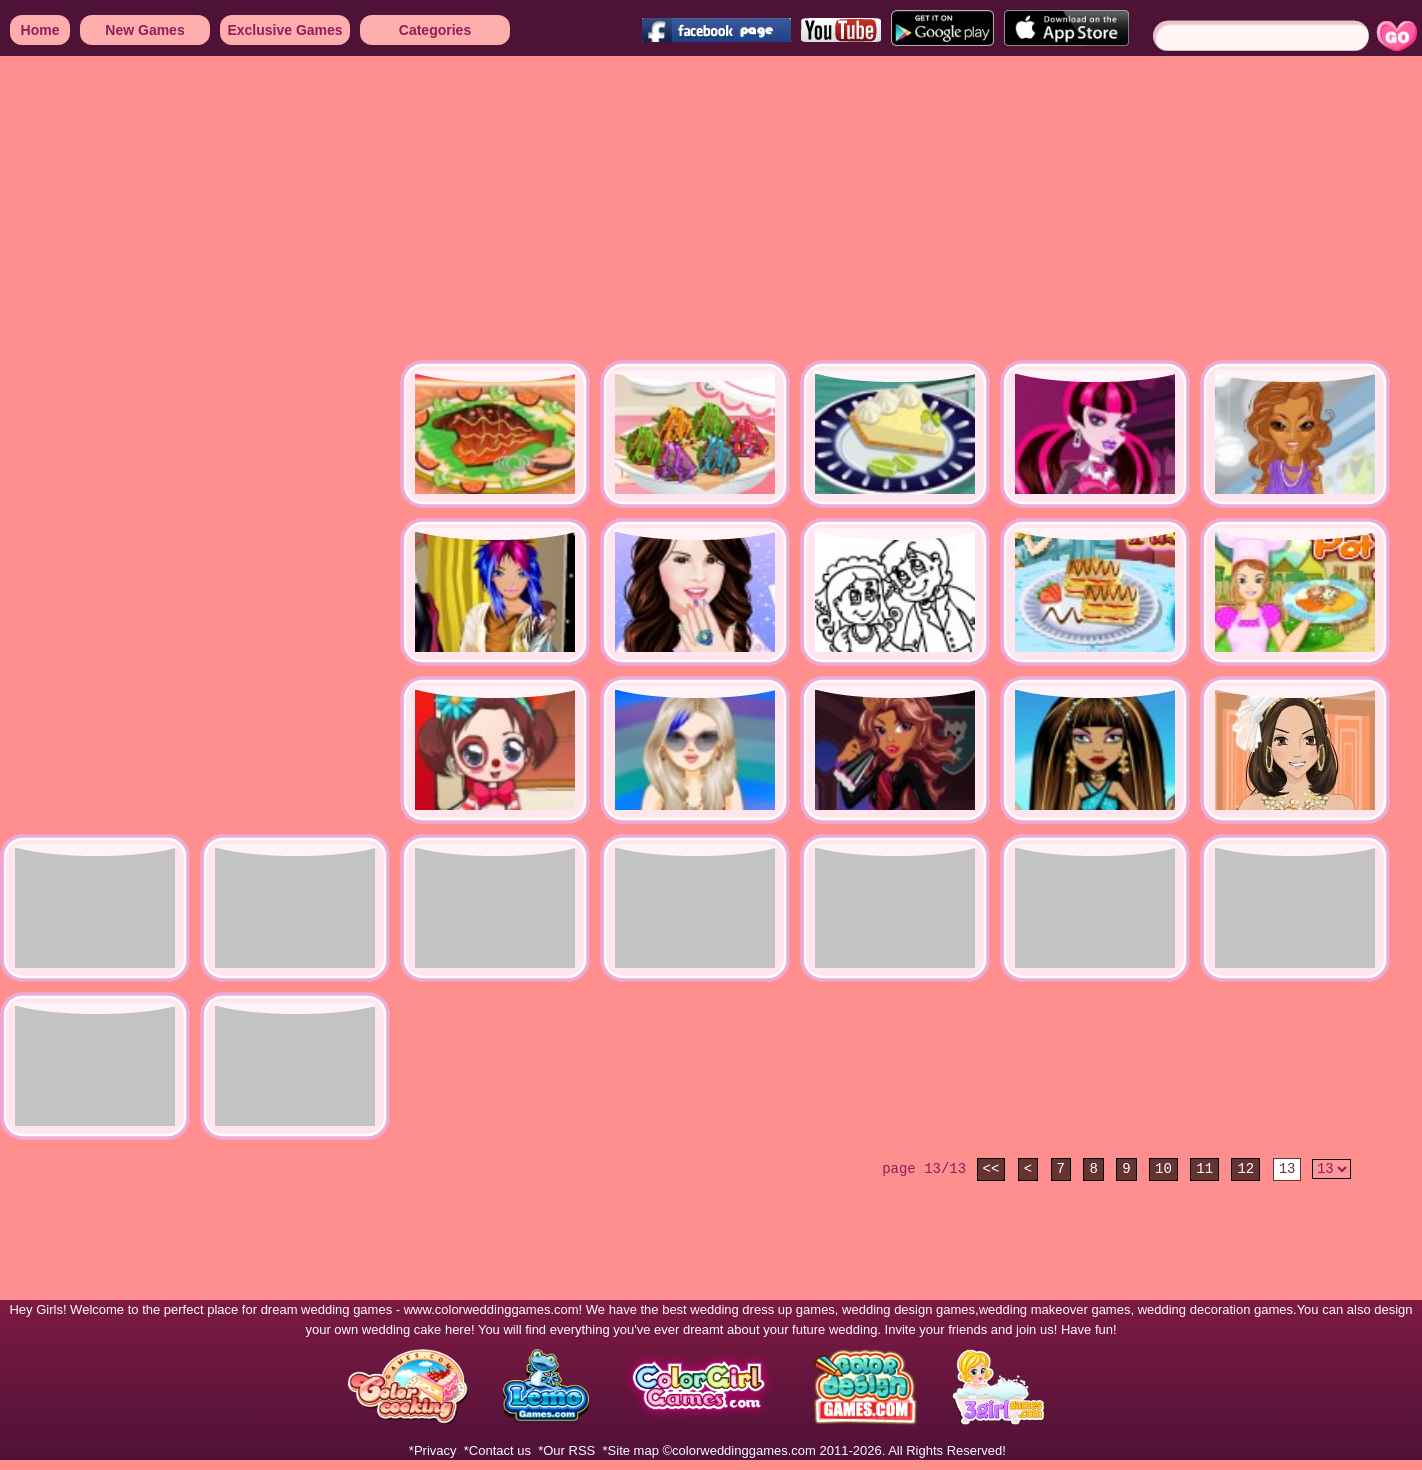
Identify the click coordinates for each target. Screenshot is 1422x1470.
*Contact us (497, 1450)
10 (1163, 1169)
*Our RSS (566, 1450)
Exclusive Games (284, 30)
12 (1245, 1169)
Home (40, 30)
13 (1287, 1169)
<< (991, 1169)
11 (1204, 1169)
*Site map (631, 1450)
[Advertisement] (578, 210)
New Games (144, 30)
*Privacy (433, 1450)
